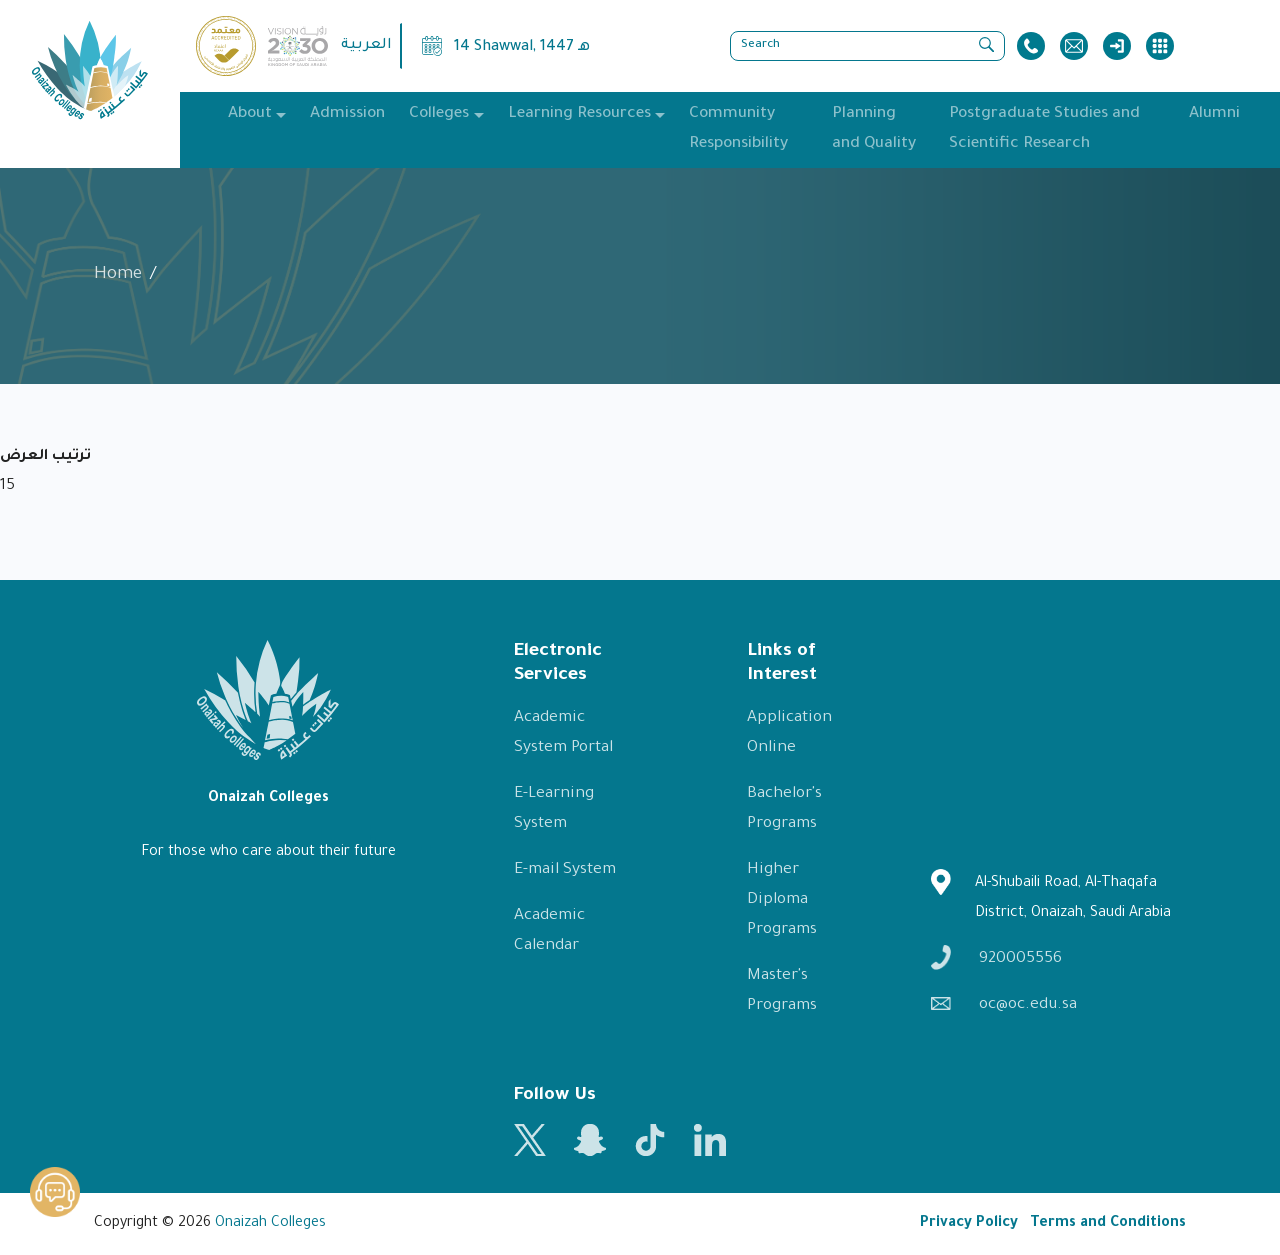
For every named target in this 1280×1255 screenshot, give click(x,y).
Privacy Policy (969, 1224)
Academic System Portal (563, 733)
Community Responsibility (738, 129)
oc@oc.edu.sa (1004, 1005)
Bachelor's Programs (784, 809)
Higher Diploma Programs (782, 900)
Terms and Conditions (1108, 1224)
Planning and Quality (874, 129)
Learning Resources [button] (579, 114)
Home (118, 275)
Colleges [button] (439, 114)
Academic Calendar (549, 931)
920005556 (996, 957)
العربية (366, 46)
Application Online (789, 733)
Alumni (1214, 114)
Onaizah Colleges (270, 1224)
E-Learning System (554, 809)
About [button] (250, 114)
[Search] (867, 46)
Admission (347, 114)
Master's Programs (782, 991)
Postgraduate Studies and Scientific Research (1044, 129)
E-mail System (565, 870)
